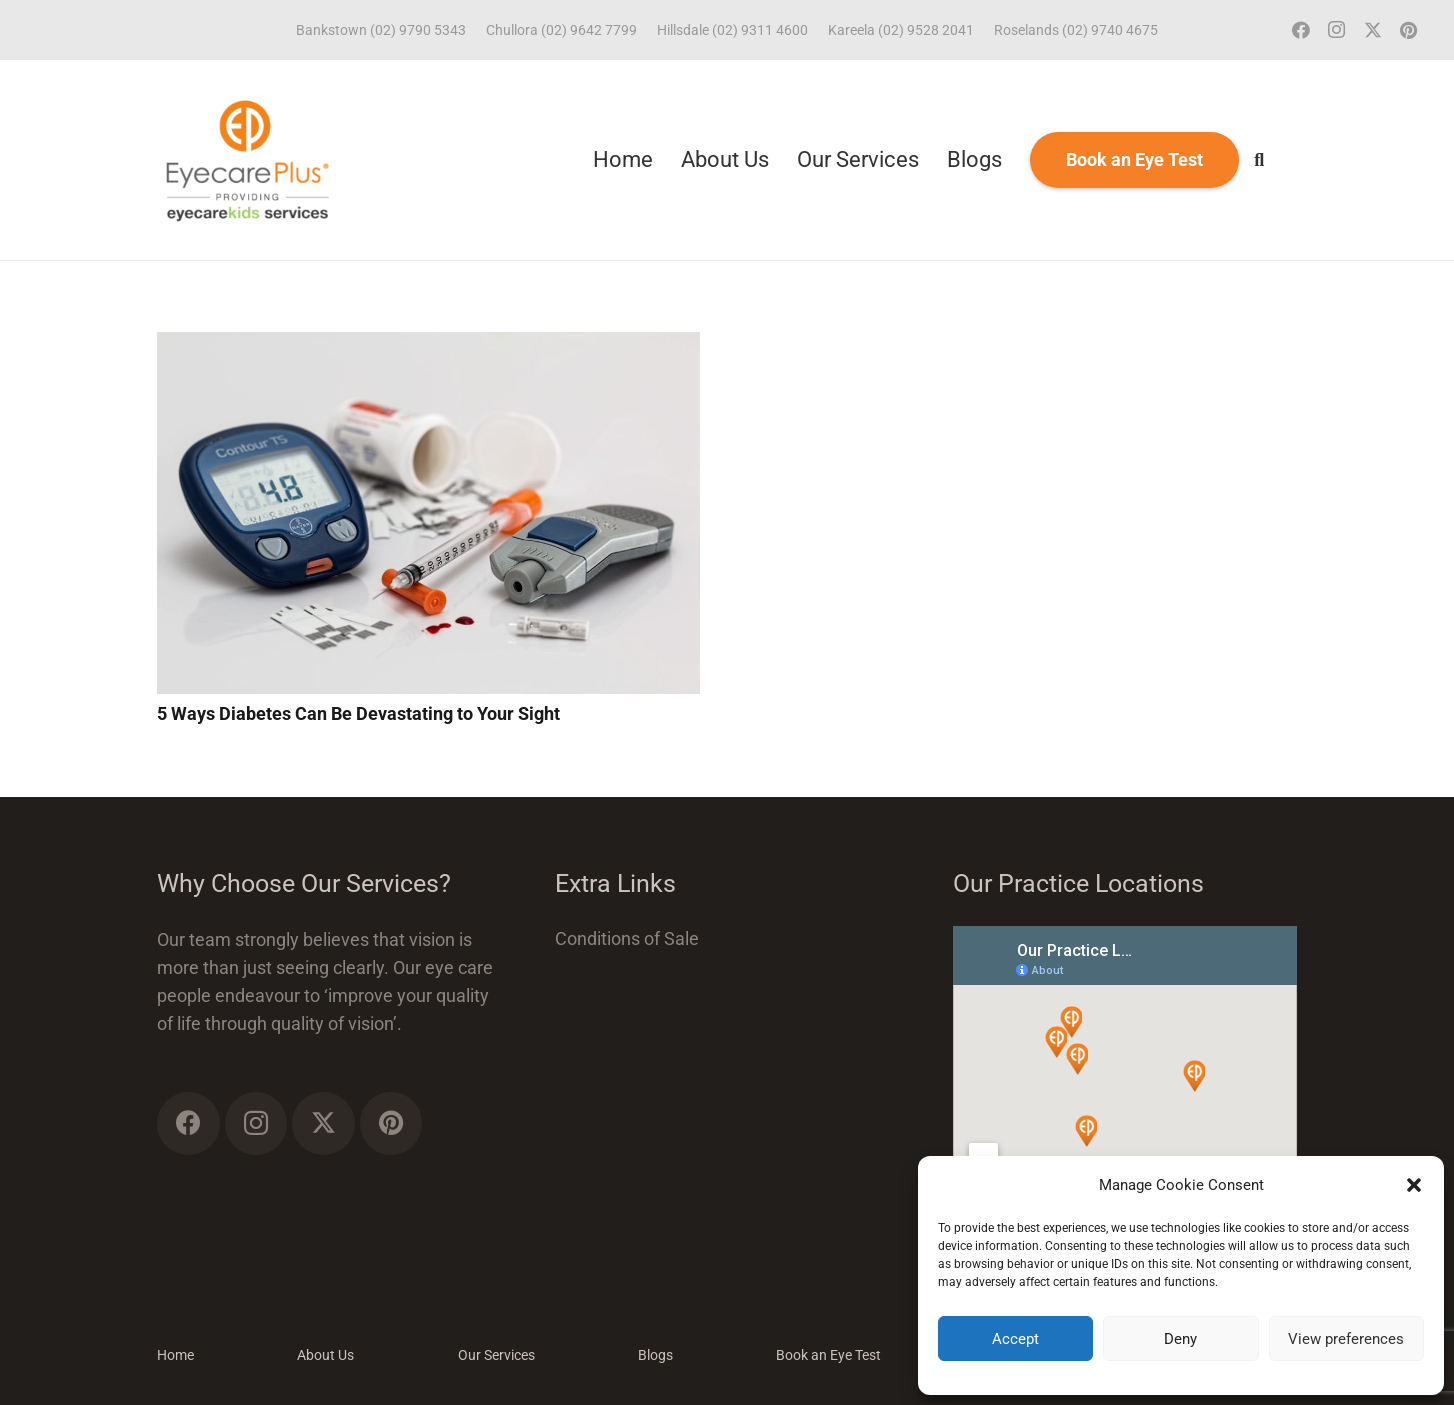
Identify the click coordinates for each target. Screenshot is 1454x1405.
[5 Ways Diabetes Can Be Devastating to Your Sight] (428, 345)
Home (175, 1355)
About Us (325, 1355)
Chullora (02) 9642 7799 (561, 30)
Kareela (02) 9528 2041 (901, 30)
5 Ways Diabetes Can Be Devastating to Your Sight (358, 713)
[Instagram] (1337, 30)
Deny (1180, 1339)
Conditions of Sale (627, 938)
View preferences (1346, 1339)
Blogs (655, 1355)
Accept (1015, 1339)
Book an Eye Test (828, 1355)
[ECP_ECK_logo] (247, 160)
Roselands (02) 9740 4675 (1076, 30)
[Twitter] (1373, 30)
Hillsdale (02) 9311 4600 (732, 30)
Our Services (496, 1355)
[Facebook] (1301, 30)
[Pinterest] (1409, 30)
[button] (1414, 1185)
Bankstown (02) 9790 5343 (381, 30)
